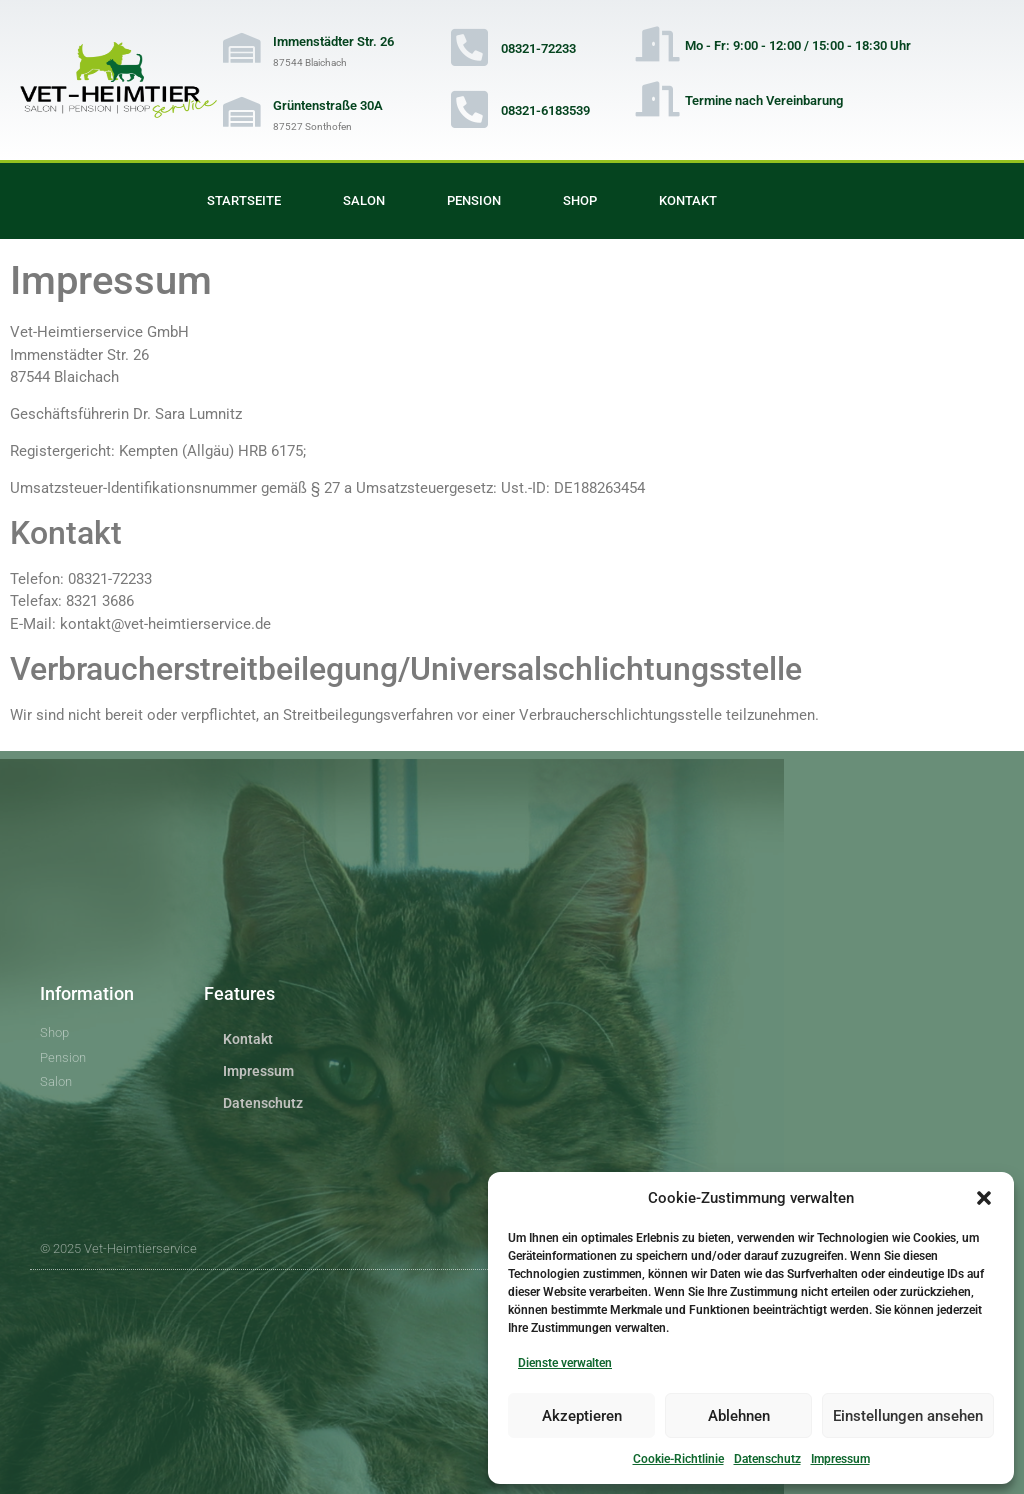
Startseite (244, 200)
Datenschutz (767, 1459)
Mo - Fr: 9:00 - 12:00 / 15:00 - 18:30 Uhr (798, 45)
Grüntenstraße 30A (328, 105)
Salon (364, 200)
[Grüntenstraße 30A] (242, 112)
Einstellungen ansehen (908, 1416)
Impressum (840, 1459)
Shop (580, 200)
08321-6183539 (545, 110)
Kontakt (688, 200)
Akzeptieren (582, 1416)
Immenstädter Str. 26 (333, 41)
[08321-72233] (470, 47)
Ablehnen (739, 1416)
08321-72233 (538, 48)
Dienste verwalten (565, 1363)
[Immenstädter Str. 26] (242, 48)
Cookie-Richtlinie (678, 1459)
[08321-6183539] (470, 109)
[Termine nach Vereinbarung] (657, 98)
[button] (984, 1198)
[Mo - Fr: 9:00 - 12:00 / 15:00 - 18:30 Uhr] (657, 43)
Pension (474, 200)
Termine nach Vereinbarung (764, 100)
